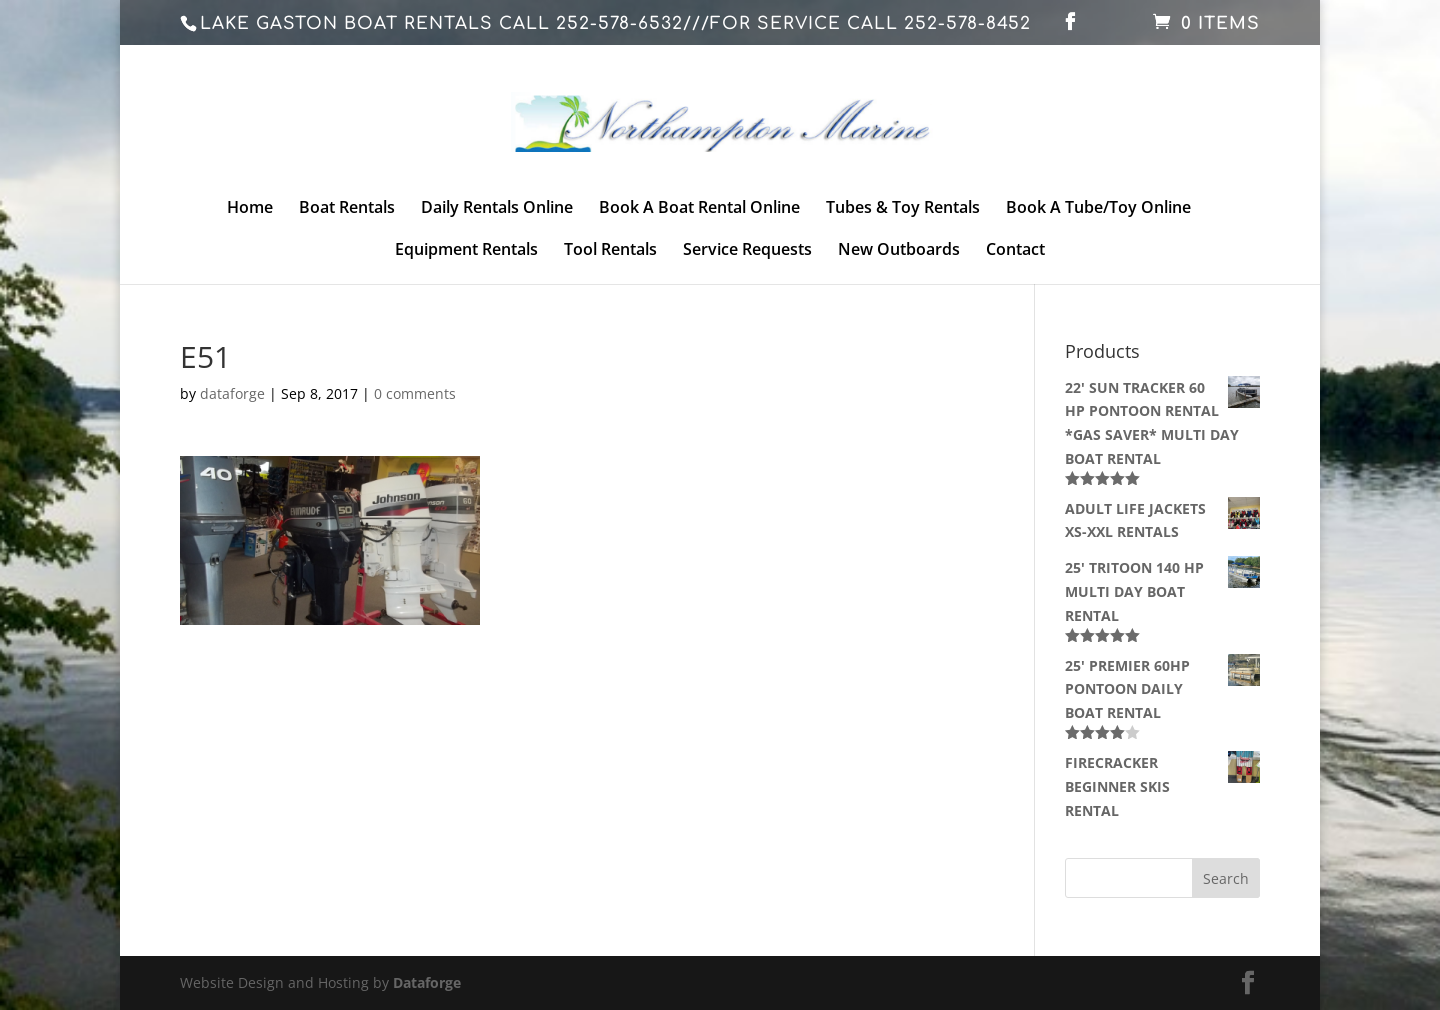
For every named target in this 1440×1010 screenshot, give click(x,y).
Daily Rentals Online (497, 209)
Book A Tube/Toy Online (1098, 209)
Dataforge (427, 982)
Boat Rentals (347, 209)
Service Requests (747, 251)
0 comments (415, 393)
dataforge (232, 393)
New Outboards (899, 251)
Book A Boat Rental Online (699, 209)
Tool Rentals (610, 251)
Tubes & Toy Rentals (903, 209)
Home (250, 209)
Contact (1015, 251)
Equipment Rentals (466, 251)
